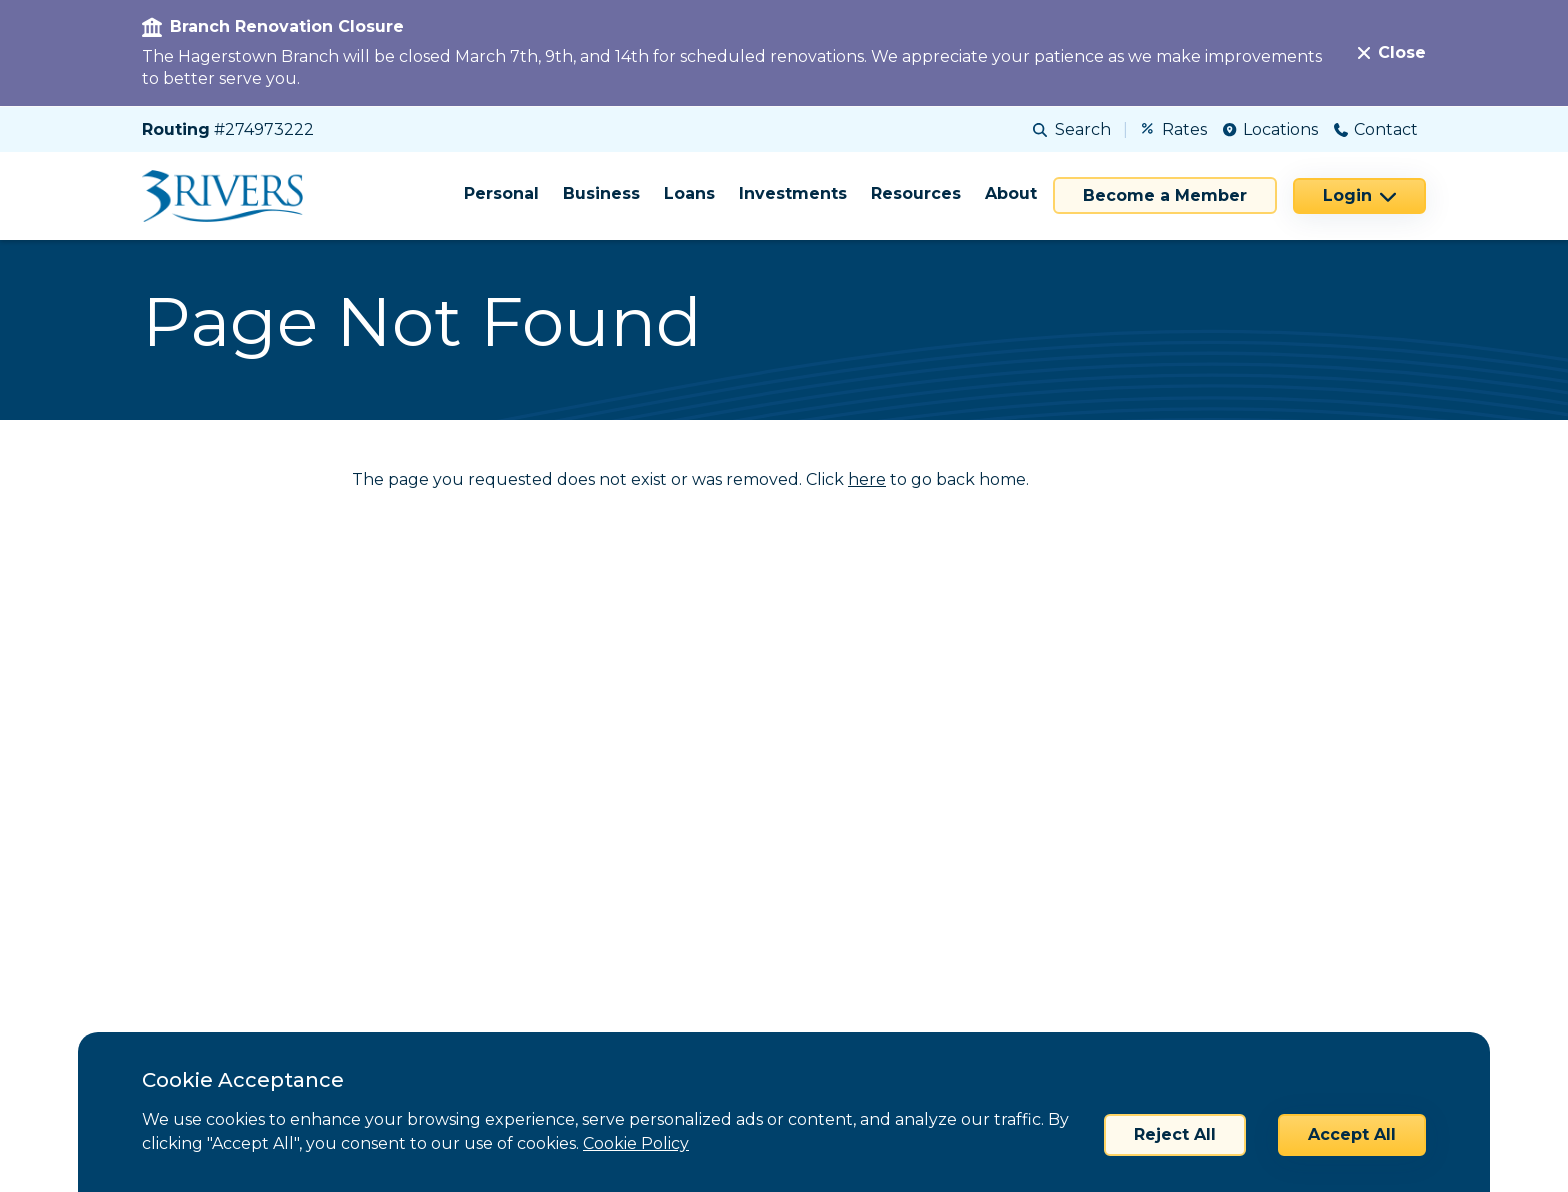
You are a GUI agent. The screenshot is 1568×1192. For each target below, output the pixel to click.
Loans (689, 193)
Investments (793, 193)
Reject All (1175, 1134)
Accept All (1352, 1134)
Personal (501, 193)
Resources (916, 193)
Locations (1270, 129)
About (1011, 193)
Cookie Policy (636, 1143)
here (867, 479)
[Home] (229, 196)
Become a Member (1165, 195)
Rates (1174, 129)
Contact (1376, 129)
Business (601, 193)
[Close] (1392, 53)
